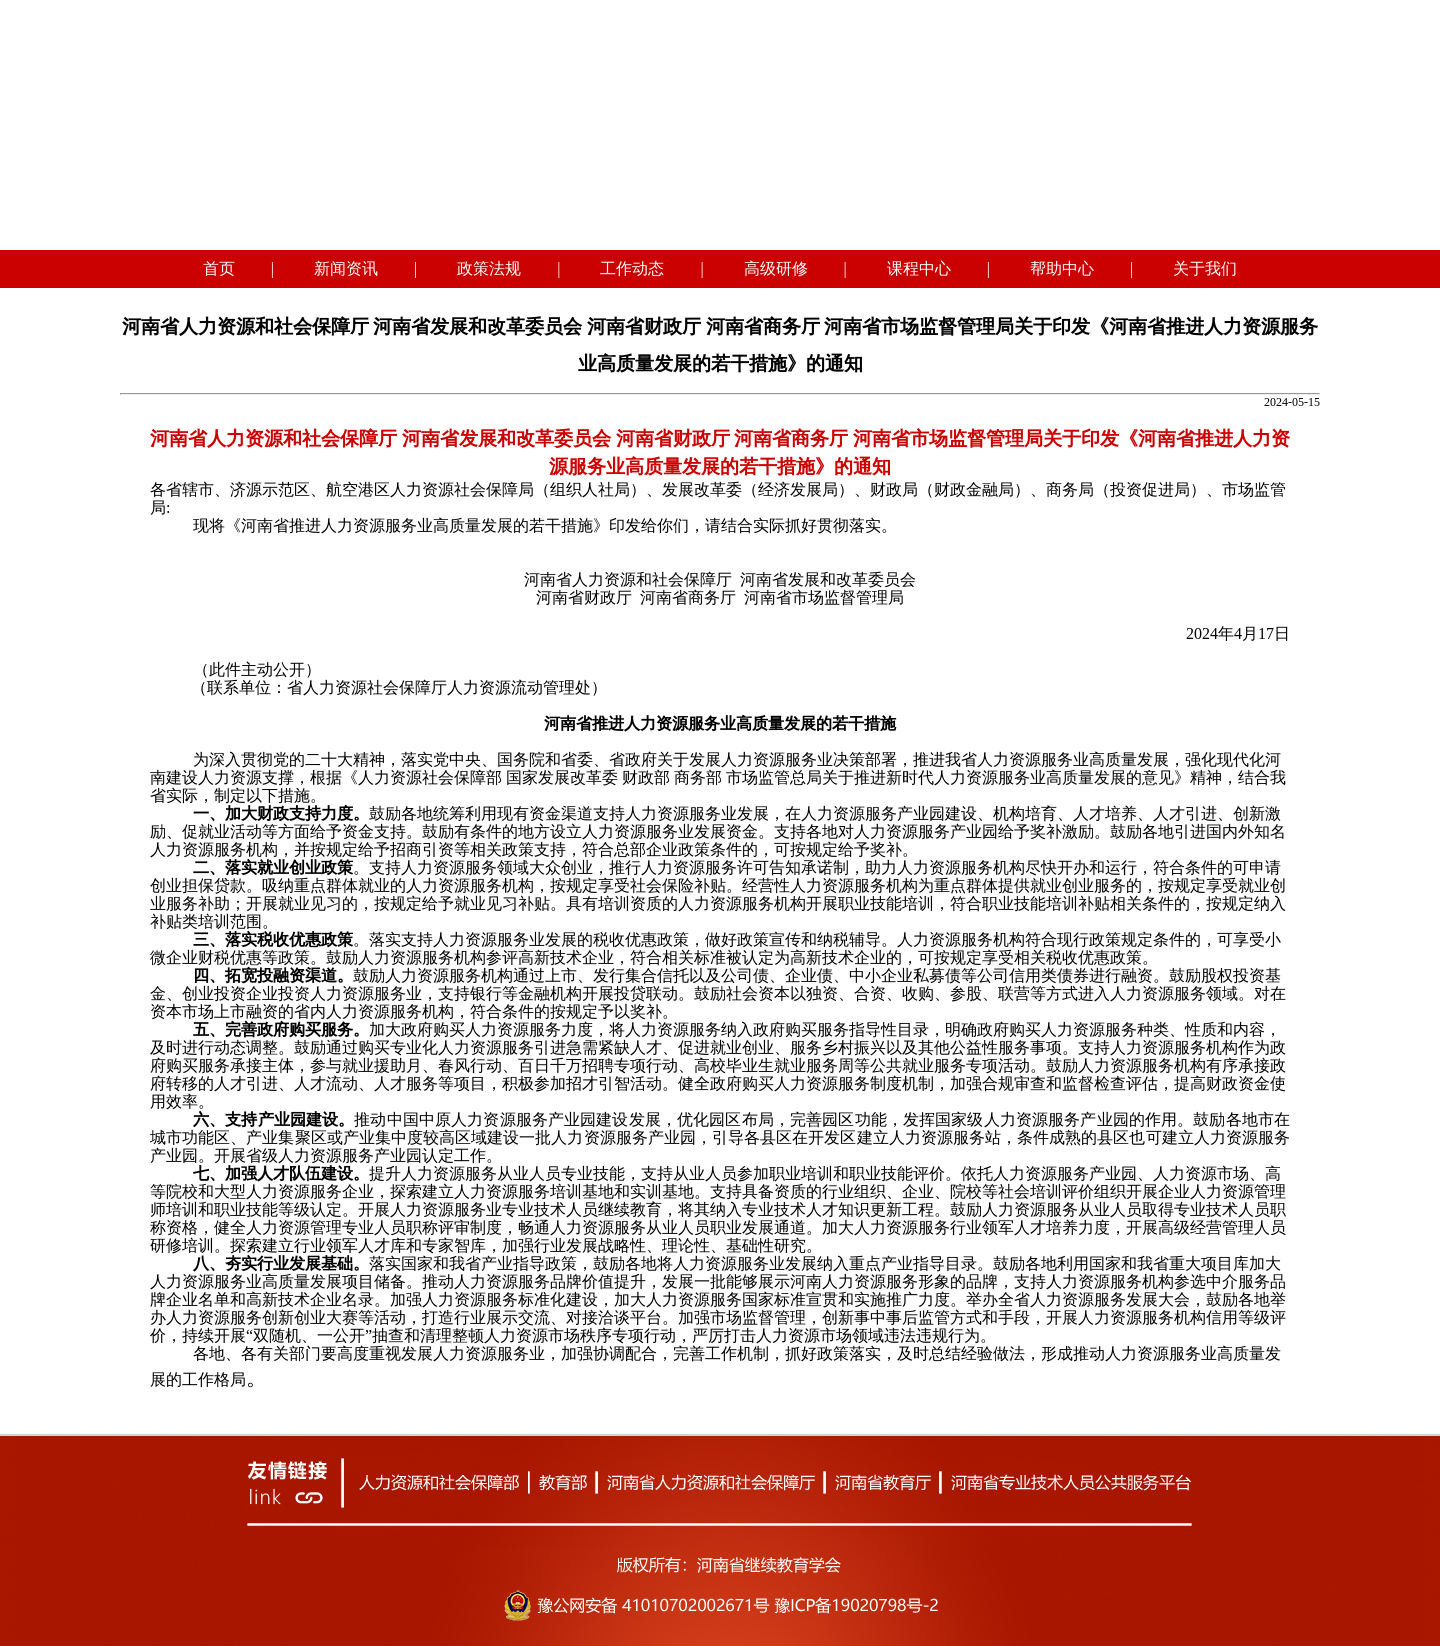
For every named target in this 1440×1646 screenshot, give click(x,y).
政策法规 (489, 268)
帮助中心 (1062, 268)
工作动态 (632, 268)
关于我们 (1205, 268)
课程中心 (919, 268)
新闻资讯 (346, 268)
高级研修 (776, 268)
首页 (219, 268)
